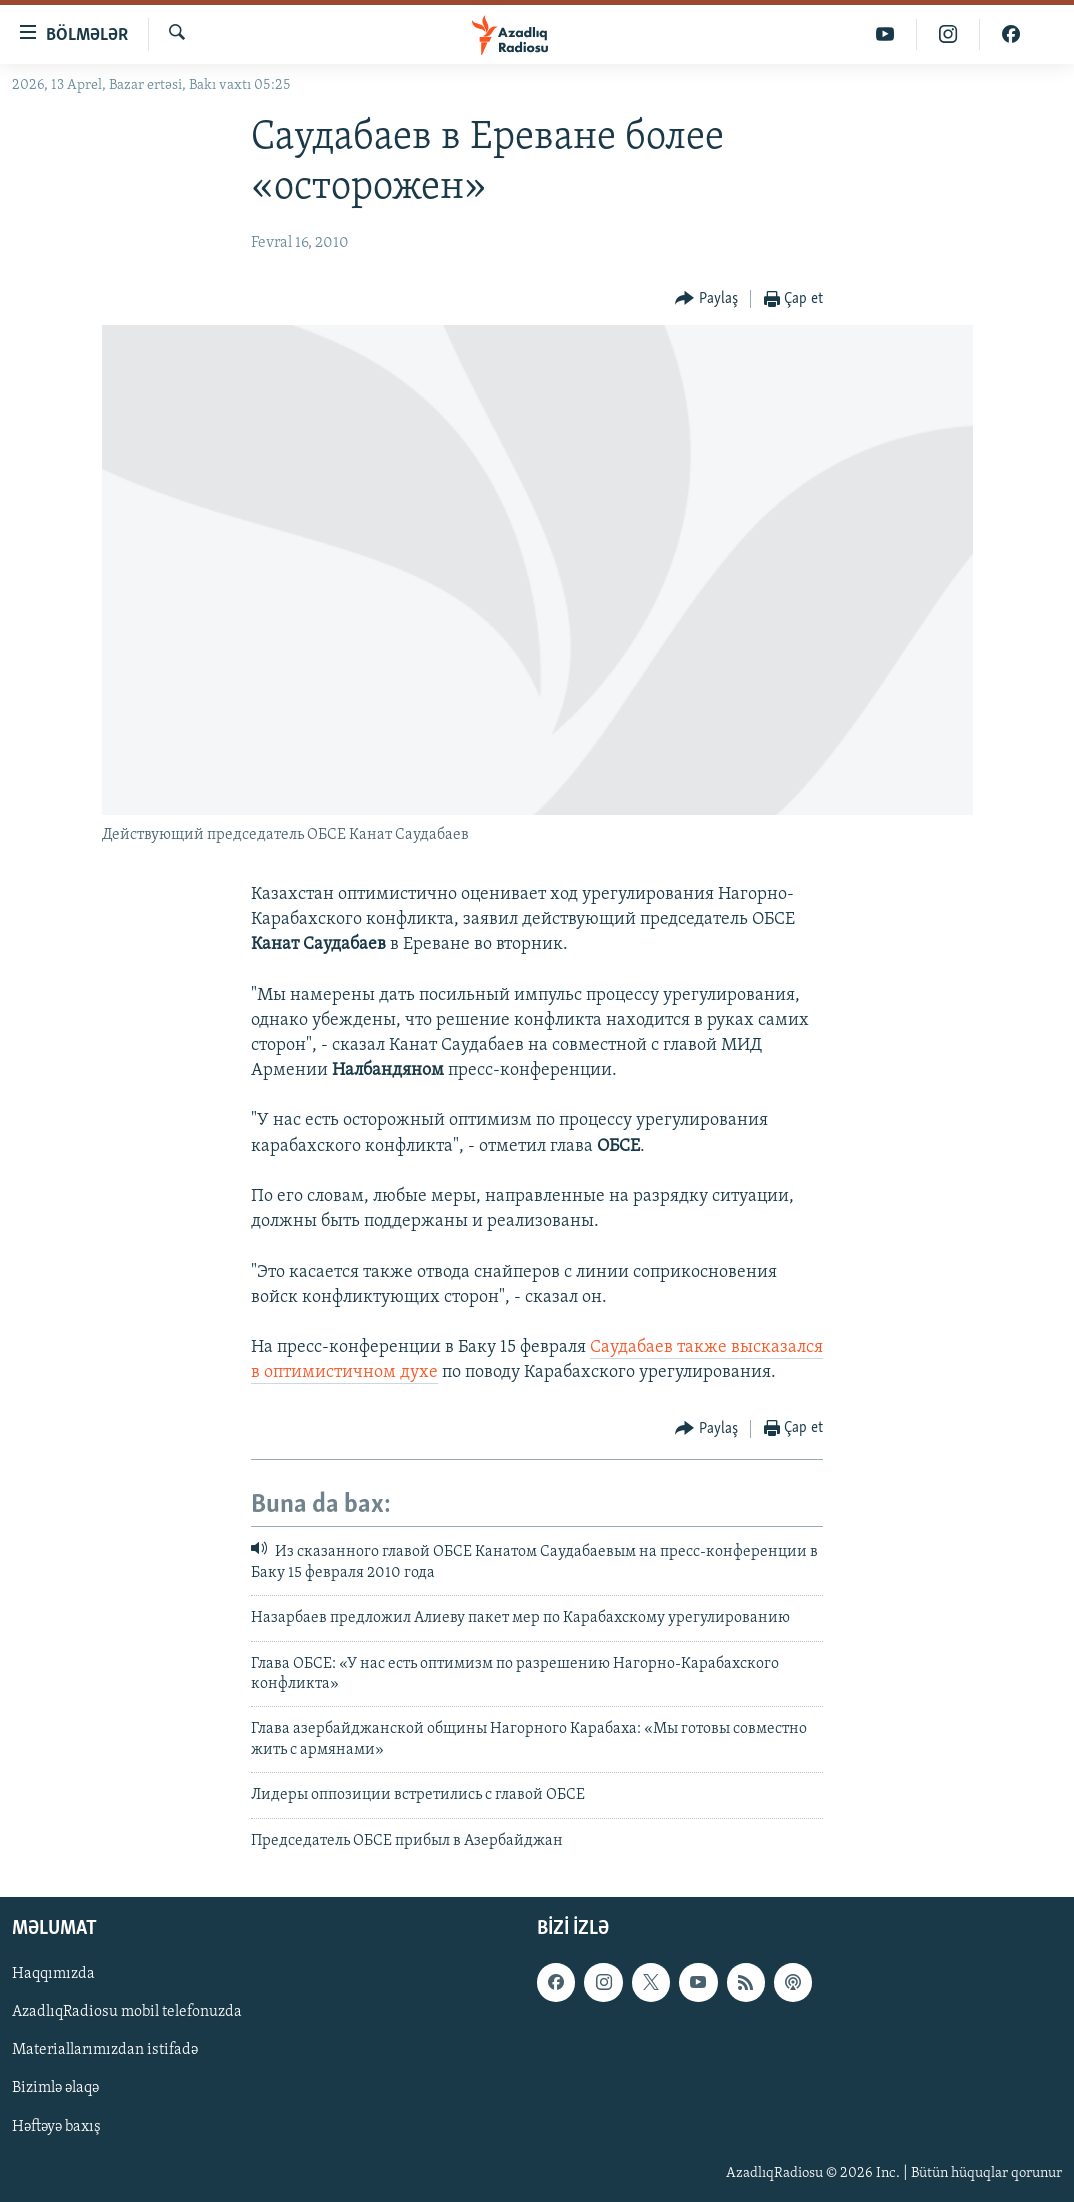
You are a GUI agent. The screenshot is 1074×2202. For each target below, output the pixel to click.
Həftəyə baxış (56, 2127)
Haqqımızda (53, 1974)
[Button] (706, 299)
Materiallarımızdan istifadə (105, 2050)
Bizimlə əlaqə (55, 2088)
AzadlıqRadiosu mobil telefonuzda (127, 2012)
